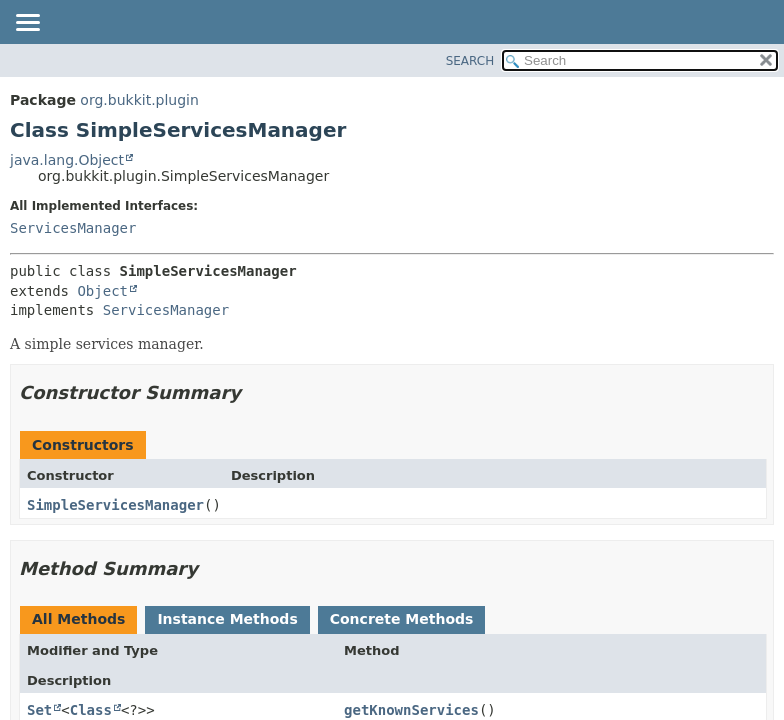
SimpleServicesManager (115, 505)
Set (39, 710)
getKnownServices (411, 710)
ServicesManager (73, 228)
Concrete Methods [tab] (402, 619)
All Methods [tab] (78, 619)
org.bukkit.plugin (139, 100)
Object (102, 291)
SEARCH (470, 61)
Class (91, 710)
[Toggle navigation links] (27, 24)
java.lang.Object (67, 160)
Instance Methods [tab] (227, 619)
